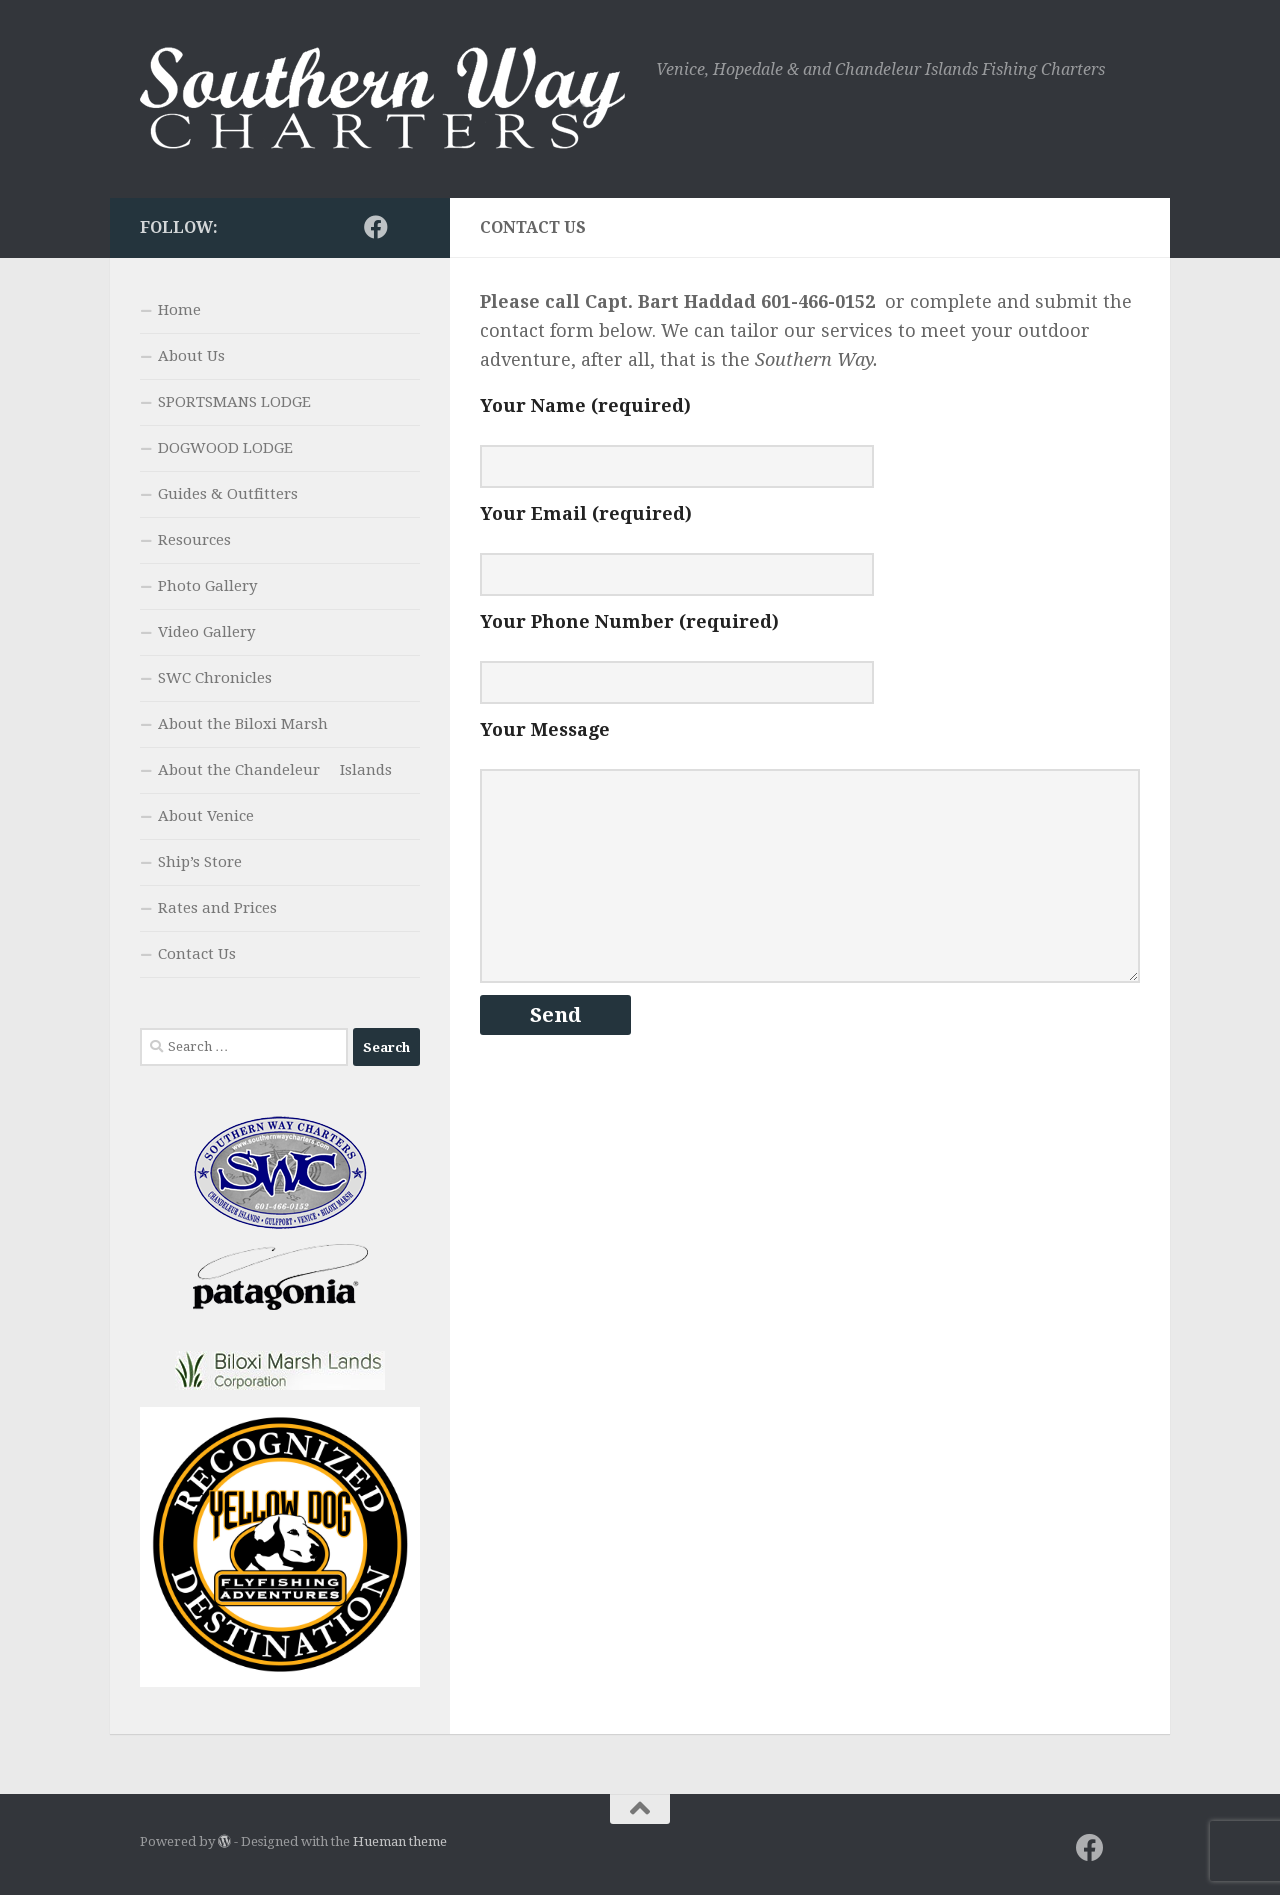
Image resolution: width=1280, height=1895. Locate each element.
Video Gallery (206, 632)
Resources (194, 540)
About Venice (206, 816)
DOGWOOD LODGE (225, 448)
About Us (191, 356)
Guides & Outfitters (228, 494)
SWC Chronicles (215, 678)
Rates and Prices (217, 908)
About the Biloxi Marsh (243, 724)
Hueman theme (400, 1841)
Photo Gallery (207, 586)
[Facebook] (376, 227)
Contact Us (197, 954)
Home (179, 310)
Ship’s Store (200, 862)
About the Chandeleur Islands (275, 770)
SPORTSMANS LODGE (234, 402)
